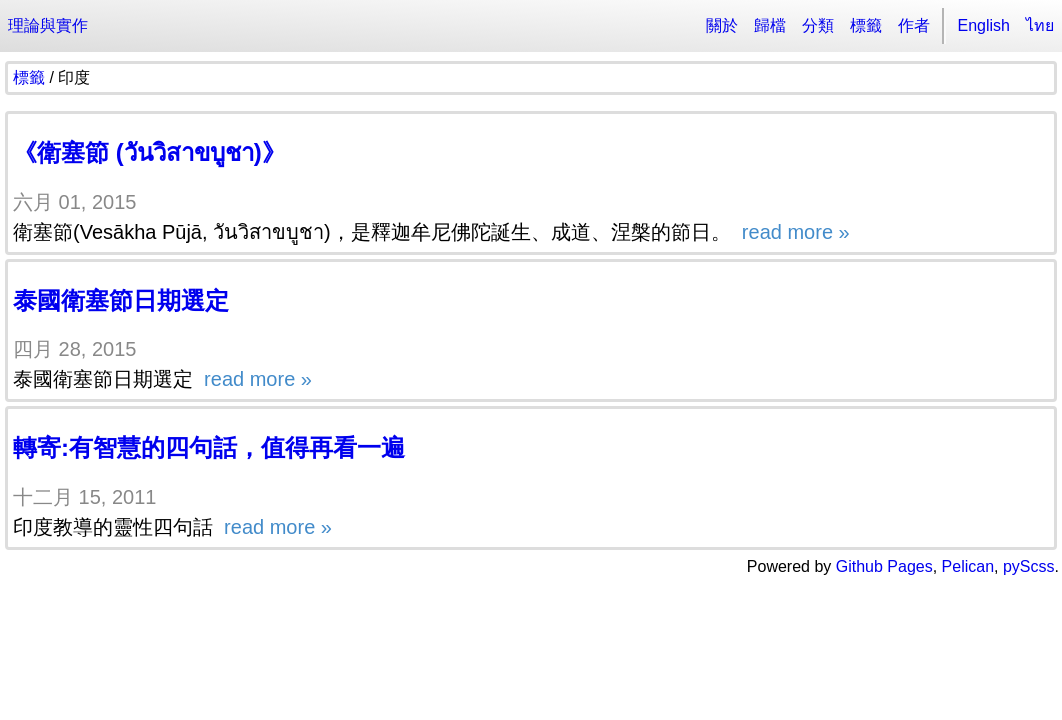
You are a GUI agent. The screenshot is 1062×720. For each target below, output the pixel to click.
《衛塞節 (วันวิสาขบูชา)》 (149, 152)
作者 (914, 25)
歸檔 (770, 25)
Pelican (968, 566)
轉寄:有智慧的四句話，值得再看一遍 (209, 447)
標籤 (866, 25)
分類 (818, 25)
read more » (792, 232)
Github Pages (884, 566)
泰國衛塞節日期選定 (121, 300)
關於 (722, 25)
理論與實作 (48, 25)
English (984, 25)
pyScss (1029, 566)
